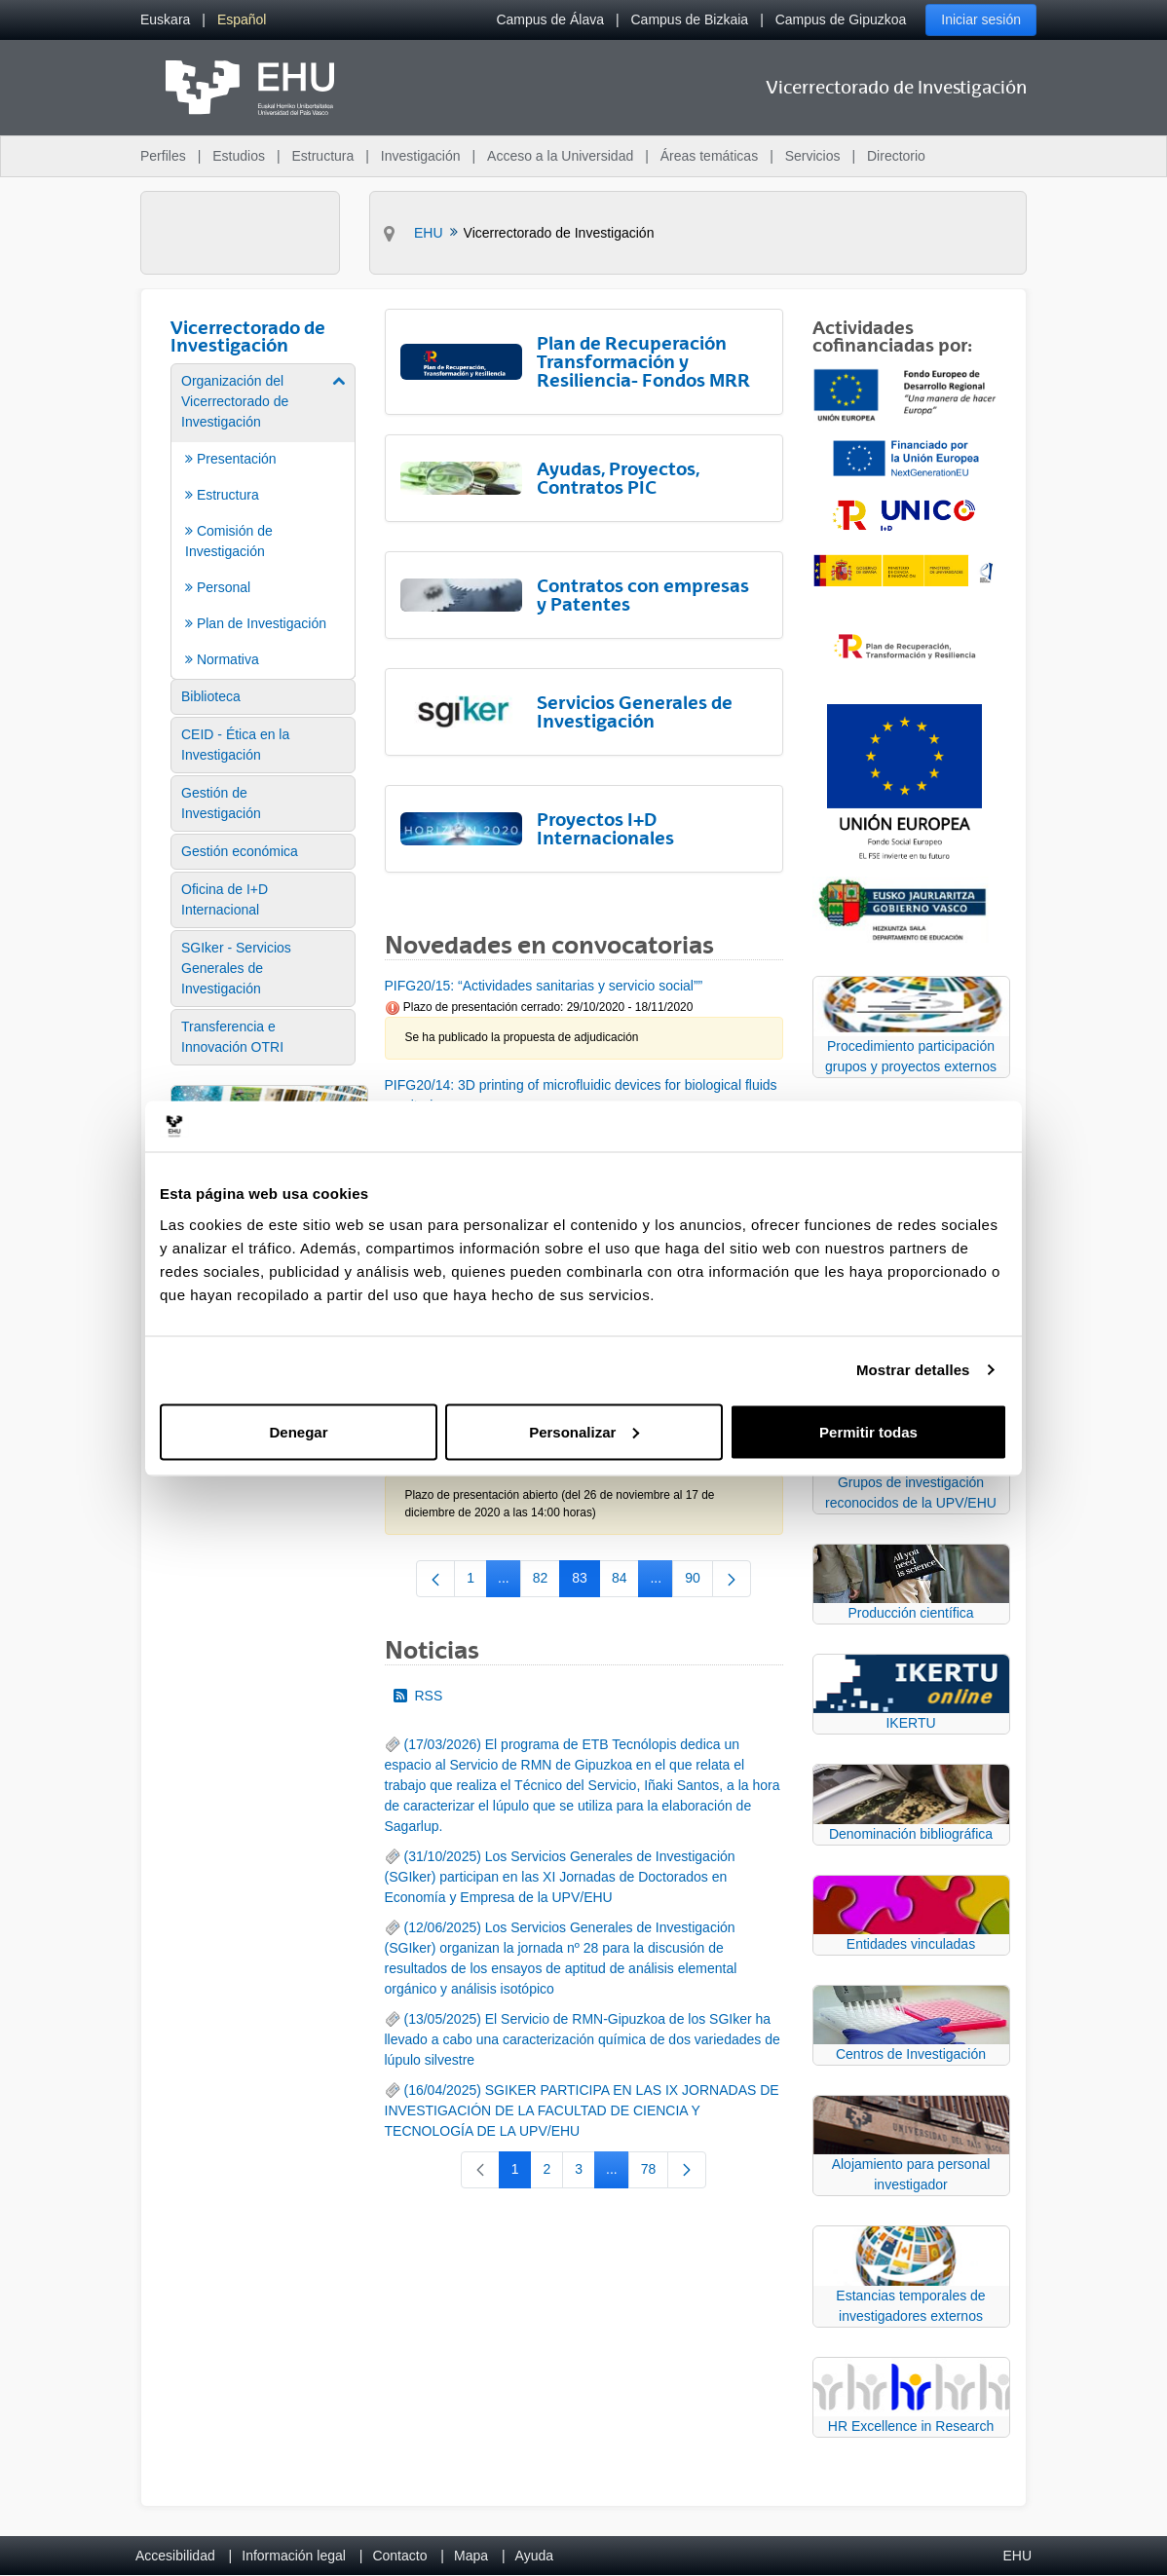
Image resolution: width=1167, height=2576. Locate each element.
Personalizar (584, 1431)
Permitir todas (868, 1431)
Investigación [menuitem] (421, 156)
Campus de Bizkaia (690, 19)
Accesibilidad (175, 2555)
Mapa (471, 2555)
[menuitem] (165, 20)
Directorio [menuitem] (896, 156)
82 (547, 1581)
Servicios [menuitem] (813, 156)
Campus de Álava (550, 19)
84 (626, 1581)
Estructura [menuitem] (322, 156)
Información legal (294, 2555)
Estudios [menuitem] (238, 156)
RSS (418, 1695)
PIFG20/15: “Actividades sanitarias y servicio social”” (544, 985)
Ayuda (534, 2555)
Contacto (399, 2555)
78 (655, 2172)
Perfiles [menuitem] (163, 156)
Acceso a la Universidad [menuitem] (560, 156)
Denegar (298, 1431)
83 (586, 1581)
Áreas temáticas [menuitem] (709, 156)
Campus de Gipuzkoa (841, 19)
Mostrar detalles (913, 1370)
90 (699, 1581)
